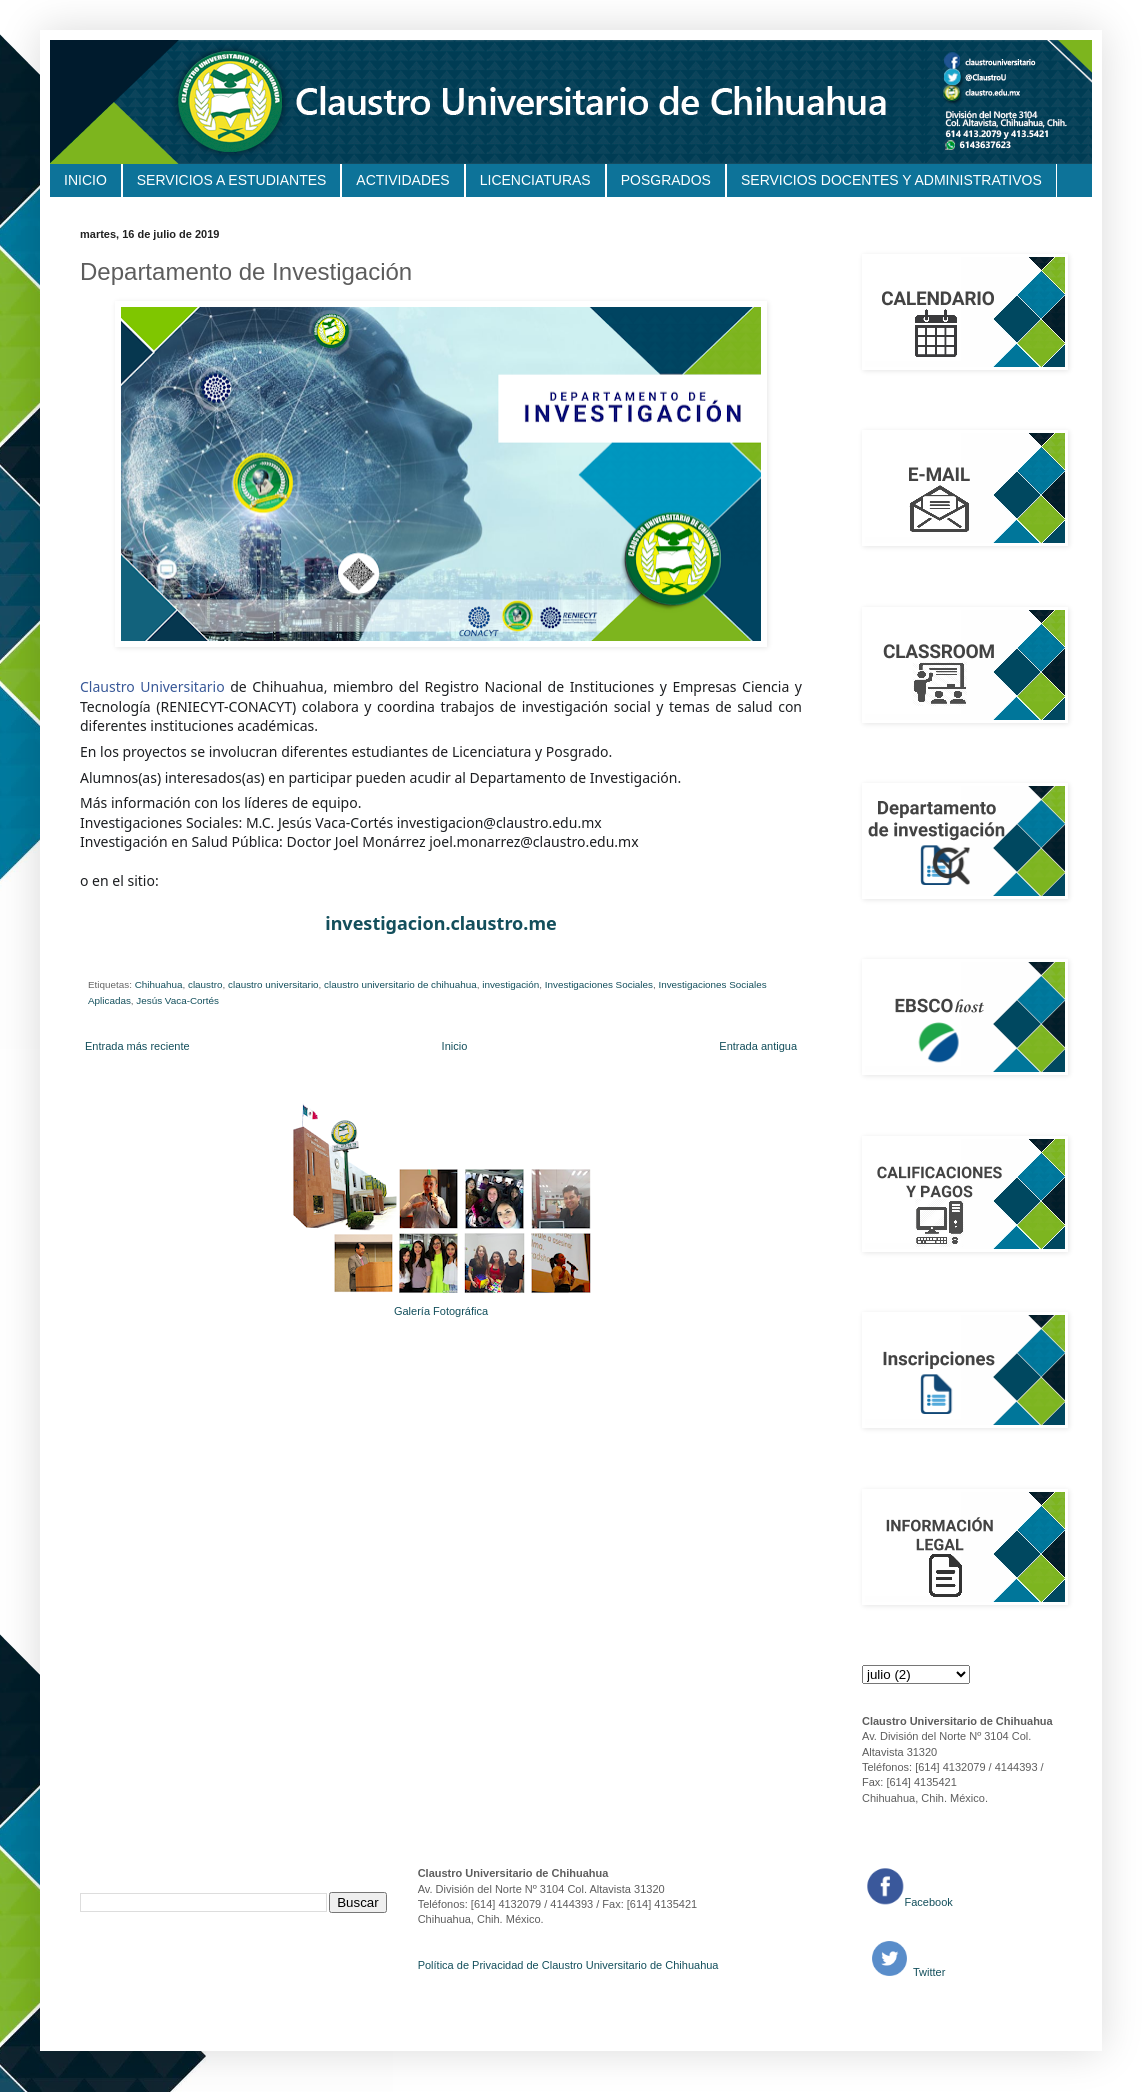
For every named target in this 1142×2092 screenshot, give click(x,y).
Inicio (455, 1046)
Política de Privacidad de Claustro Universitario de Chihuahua (568, 1965)
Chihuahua (159, 984)
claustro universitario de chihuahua (400, 984)
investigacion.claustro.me (440, 923)
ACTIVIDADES (402, 180)
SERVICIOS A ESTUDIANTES (232, 180)
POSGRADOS (666, 180)
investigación (510, 984)
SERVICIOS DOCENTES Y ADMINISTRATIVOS (891, 180)
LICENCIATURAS (535, 180)
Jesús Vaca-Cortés (177, 1000)
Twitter (927, 1972)
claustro (205, 984)
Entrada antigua (758, 1046)
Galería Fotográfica (441, 1311)
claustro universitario (273, 984)
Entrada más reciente (137, 1046)
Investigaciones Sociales (599, 984)
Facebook (929, 1902)
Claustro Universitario (152, 686)
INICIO (85, 180)
